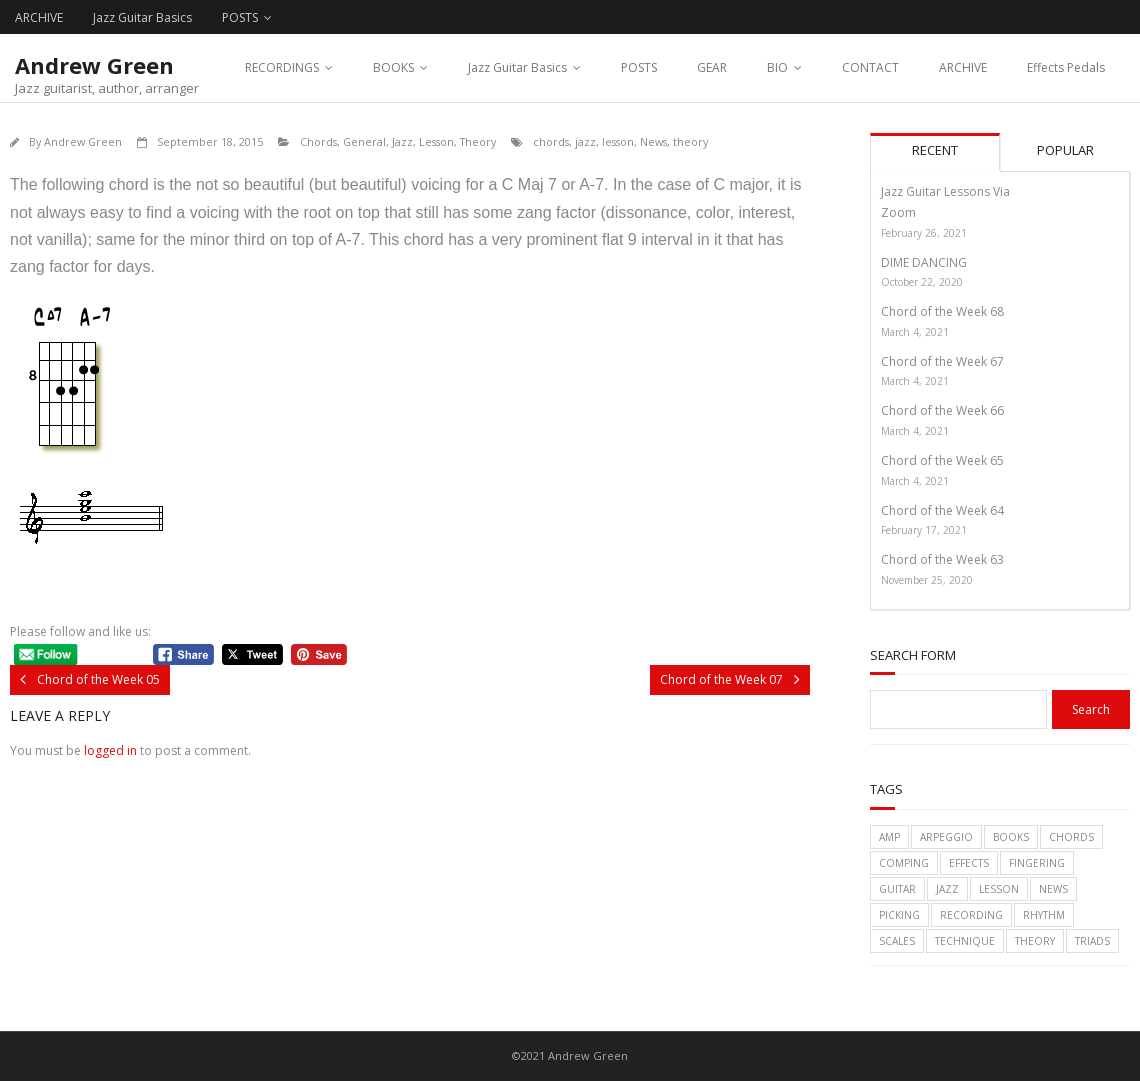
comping (904, 863)
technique (965, 941)
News (653, 141)
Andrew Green (83, 141)
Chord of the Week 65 (942, 460)
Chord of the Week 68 (942, 311)
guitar (897, 889)
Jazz (402, 141)
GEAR (712, 67)
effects (969, 863)
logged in (110, 750)
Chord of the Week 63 (942, 559)
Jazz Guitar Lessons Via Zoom (945, 202)
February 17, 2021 (924, 530)
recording (971, 915)
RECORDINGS (282, 67)
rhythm (1044, 915)
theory (690, 141)
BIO (777, 67)
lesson (618, 141)
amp (889, 837)
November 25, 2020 (927, 580)
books (1011, 837)
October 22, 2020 (922, 282)
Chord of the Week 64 (942, 510)
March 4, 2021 (915, 332)
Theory (478, 141)
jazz (585, 141)
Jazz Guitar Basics (142, 17)
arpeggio (946, 837)
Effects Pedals (1066, 67)
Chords (318, 141)
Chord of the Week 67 (942, 361)
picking (899, 915)
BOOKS (393, 67)
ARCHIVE (39, 17)
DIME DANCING (924, 262)
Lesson (436, 141)
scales (897, 941)
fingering (1037, 863)
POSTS (240, 17)
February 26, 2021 (924, 233)
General (364, 141)
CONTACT (870, 67)
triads (1092, 941)
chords (551, 141)
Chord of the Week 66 (942, 410)
